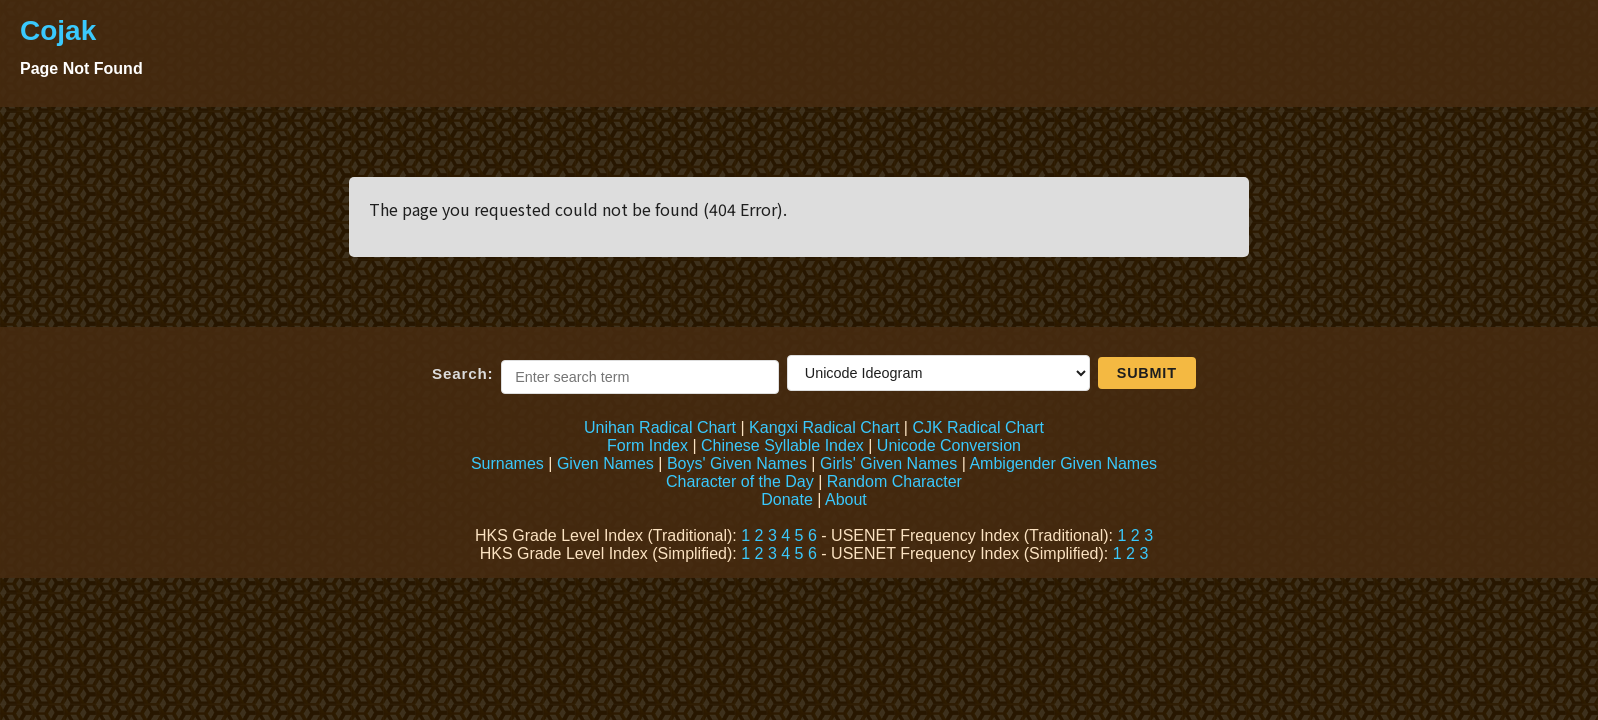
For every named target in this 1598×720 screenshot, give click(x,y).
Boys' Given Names (737, 463)
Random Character (894, 481)
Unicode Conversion (949, 445)
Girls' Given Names (888, 463)
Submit (1147, 373)
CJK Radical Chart (978, 427)
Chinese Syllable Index (782, 445)
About (846, 499)
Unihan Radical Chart (660, 427)
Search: (462, 373)
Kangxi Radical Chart (824, 427)
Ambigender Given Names (1063, 463)
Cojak (58, 30)
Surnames (507, 463)
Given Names (605, 463)
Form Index (647, 445)
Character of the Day (740, 481)
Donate (787, 499)
